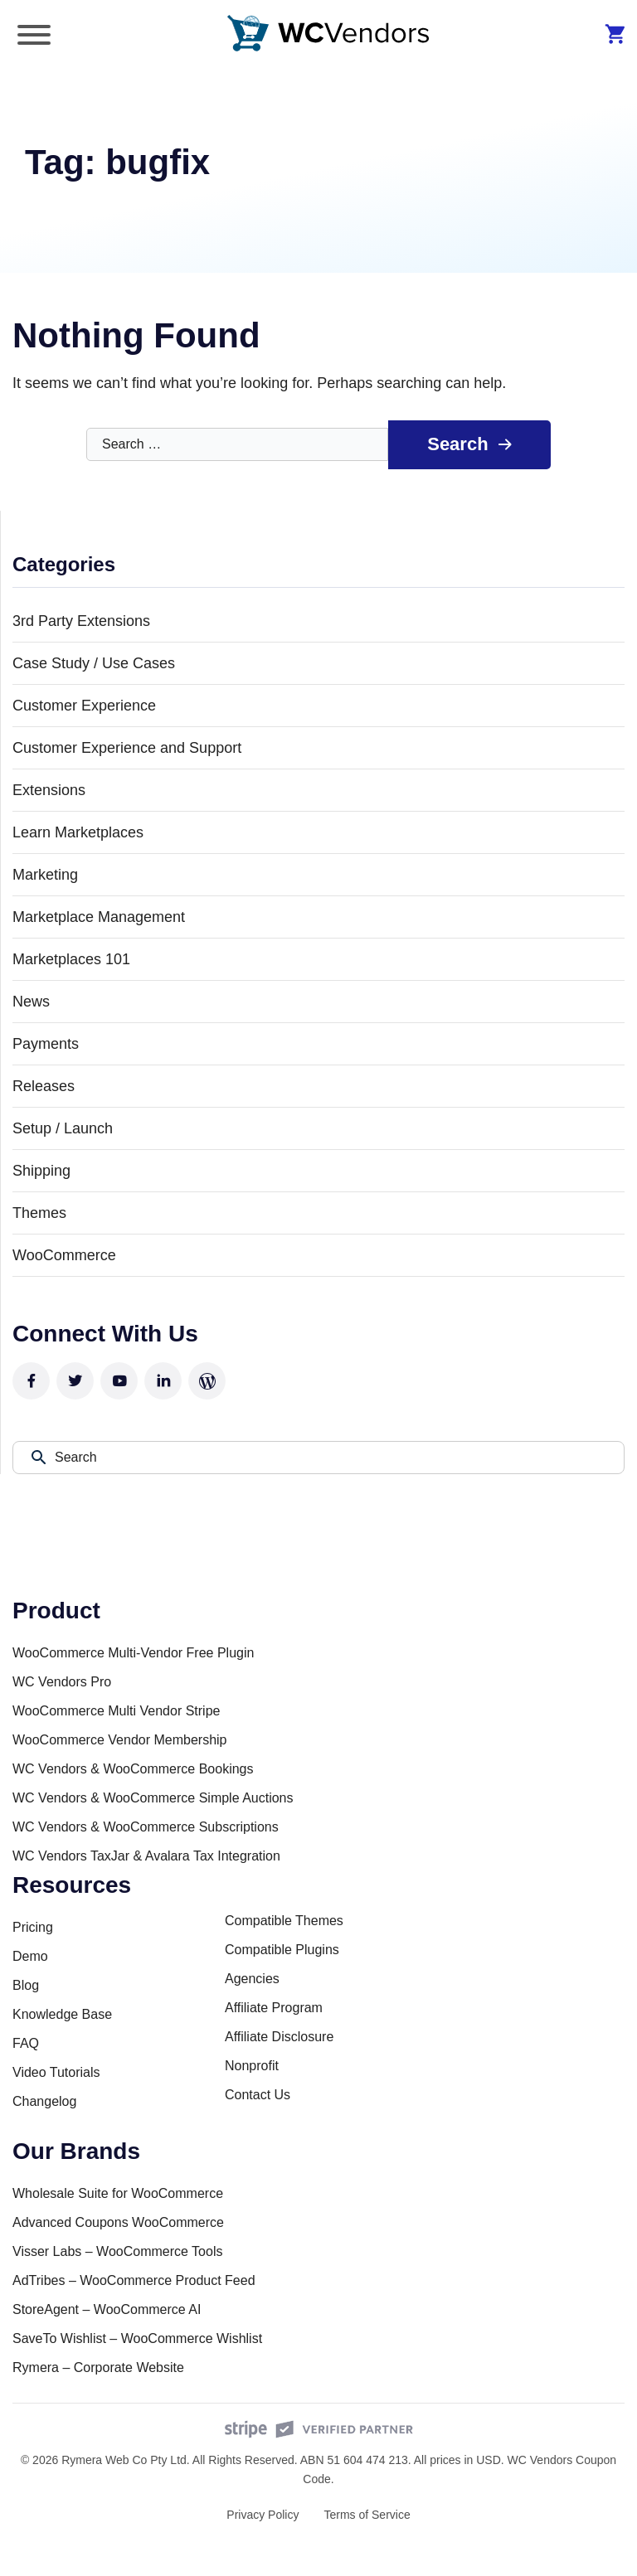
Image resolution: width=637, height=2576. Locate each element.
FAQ (25, 2043)
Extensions (48, 791)
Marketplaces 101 (71, 960)
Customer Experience (84, 706)
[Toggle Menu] (34, 35)
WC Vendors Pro (61, 1682)
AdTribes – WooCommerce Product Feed (133, 2280)
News (31, 1002)
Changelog (44, 2101)
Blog (25, 1985)
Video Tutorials (56, 2072)
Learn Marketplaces (77, 833)
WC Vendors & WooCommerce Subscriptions (145, 1827)
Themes (39, 1214)
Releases (43, 1087)
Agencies (252, 1979)
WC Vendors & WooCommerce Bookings (132, 1769)
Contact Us (257, 2095)
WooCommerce (64, 1256)
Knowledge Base (62, 2014)
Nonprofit (252, 2066)
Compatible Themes (284, 1921)
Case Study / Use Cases (93, 664)
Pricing (32, 1927)
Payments (45, 1044)
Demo (30, 1956)
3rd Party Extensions (81, 622)
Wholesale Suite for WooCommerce (117, 2193)
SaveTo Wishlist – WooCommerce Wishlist (137, 2338)
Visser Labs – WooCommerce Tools (117, 2251)
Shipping (41, 1171)
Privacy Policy (262, 2515)
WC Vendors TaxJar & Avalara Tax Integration (146, 1856)
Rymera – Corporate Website (98, 2367)
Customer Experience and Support (126, 748)
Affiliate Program (274, 2008)
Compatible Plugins (282, 1950)
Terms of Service (366, 2515)
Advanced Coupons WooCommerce (118, 2222)
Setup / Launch (62, 1129)
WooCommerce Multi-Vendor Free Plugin (133, 1653)
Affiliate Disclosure (279, 2037)
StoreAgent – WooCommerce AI (106, 2309)
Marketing (45, 875)
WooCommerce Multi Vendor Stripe (116, 1711)
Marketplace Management (98, 918)
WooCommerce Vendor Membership (119, 1740)
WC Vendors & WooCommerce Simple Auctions (153, 1798)
